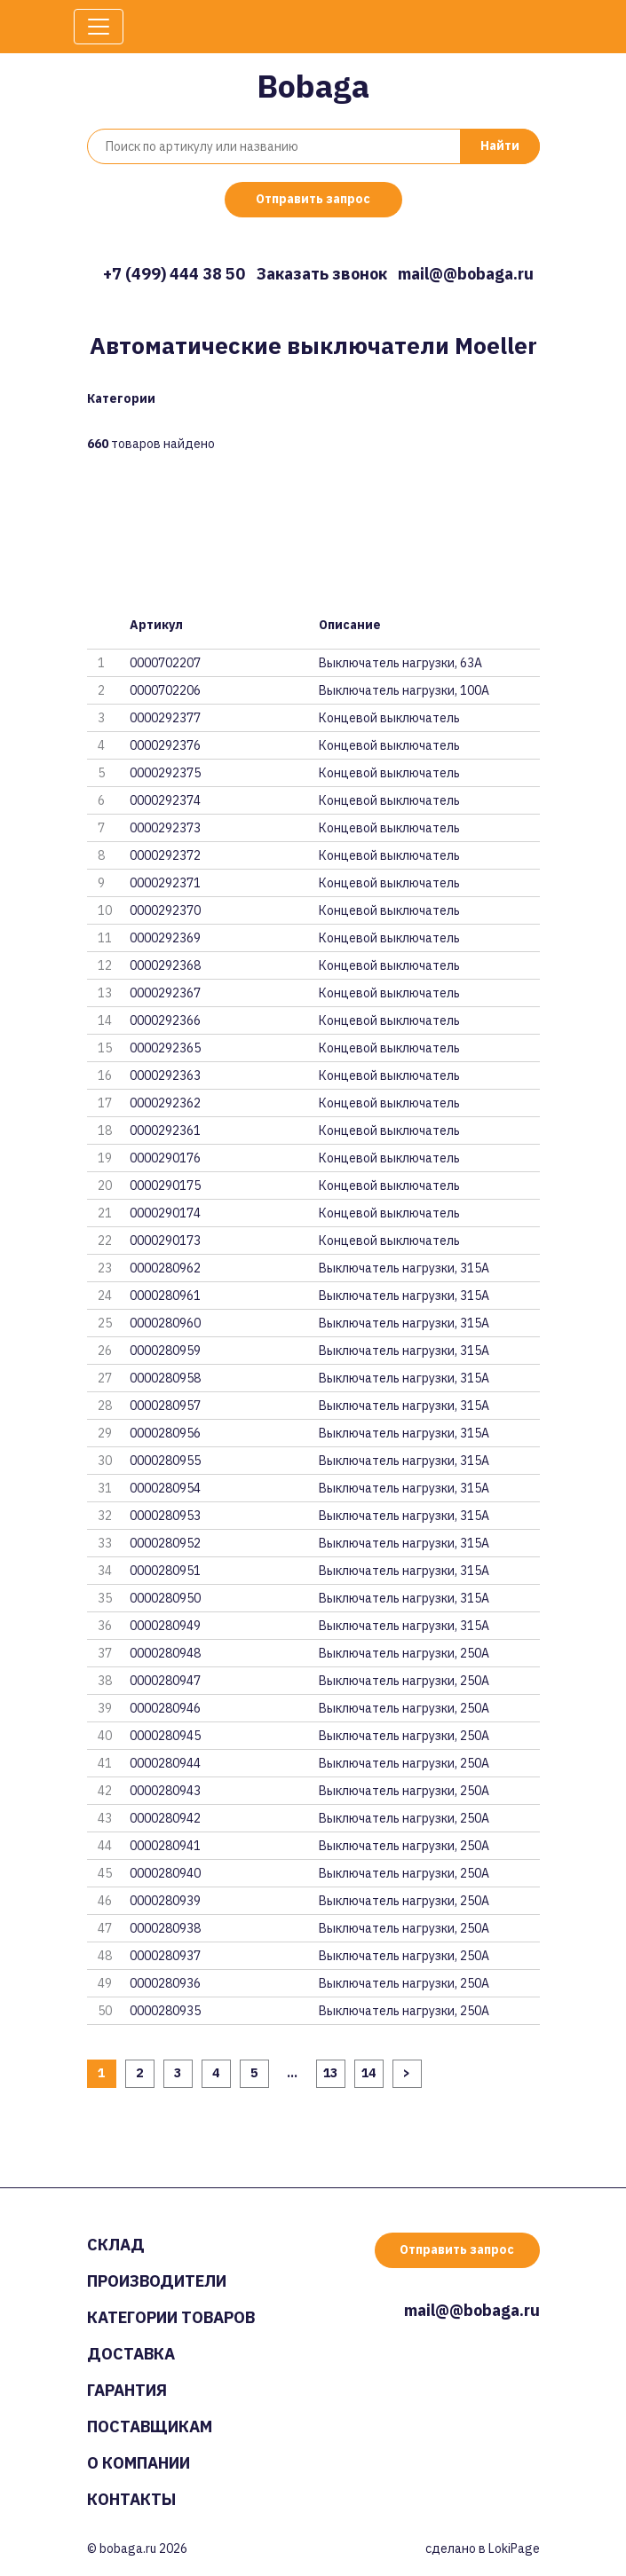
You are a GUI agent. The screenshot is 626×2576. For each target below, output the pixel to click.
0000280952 (165, 1543)
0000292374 (165, 800)
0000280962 (165, 1268)
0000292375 (165, 773)
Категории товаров (171, 2317)
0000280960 (165, 1323)
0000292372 (165, 855)
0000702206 (165, 690)
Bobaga (313, 85)
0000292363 (165, 1075)
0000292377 (165, 718)
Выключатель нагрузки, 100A (404, 690)
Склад (116, 2244)
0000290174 (165, 1213)
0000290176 (165, 1158)
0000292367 (165, 993)
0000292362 (165, 1103)
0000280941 (165, 1846)
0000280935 (165, 2011)
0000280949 (165, 1626)
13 (330, 2073)
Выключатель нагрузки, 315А (404, 1268)
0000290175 (165, 1185)
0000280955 (165, 1461)
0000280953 (165, 1516)
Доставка (131, 2354)
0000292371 (165, 883)
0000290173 (165, 1241)
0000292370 (165, 910)
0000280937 (165, 1956)
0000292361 (165, 1130)
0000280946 (165, 1708)
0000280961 (165, 1296)
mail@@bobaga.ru (466, 274)
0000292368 (165, 965)
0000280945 (165, 1736)
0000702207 (165, 663)
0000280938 (165, 1928)
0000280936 (165, 1983)
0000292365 (165, 1048)
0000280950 (165, 1598)
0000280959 (165, 1351)
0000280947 (165, 1681)
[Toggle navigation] (98, 26)
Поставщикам (149, 2426)
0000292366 (165, 1020)
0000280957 (165, 1406)
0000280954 (165, 1488)
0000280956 (165, 1433)
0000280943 (165, 1791)
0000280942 (165, 1818)
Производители (156, 2281)
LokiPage (514, 2548)
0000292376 (165, 745)
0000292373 (165, 828)
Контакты (131, 2499)
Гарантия (127, 2390)
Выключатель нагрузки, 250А (404, 1653)
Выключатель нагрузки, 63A (400, 663)
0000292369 (165, 938)
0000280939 (165, 1901)
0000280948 (165, 1653)
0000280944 (165, 1763)
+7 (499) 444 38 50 (174, 274)
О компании (138, 2463)
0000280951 (165, 1571)
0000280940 (165, 1873)
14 (368, 2073)
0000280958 (165, 1378)
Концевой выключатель (389, 718)
